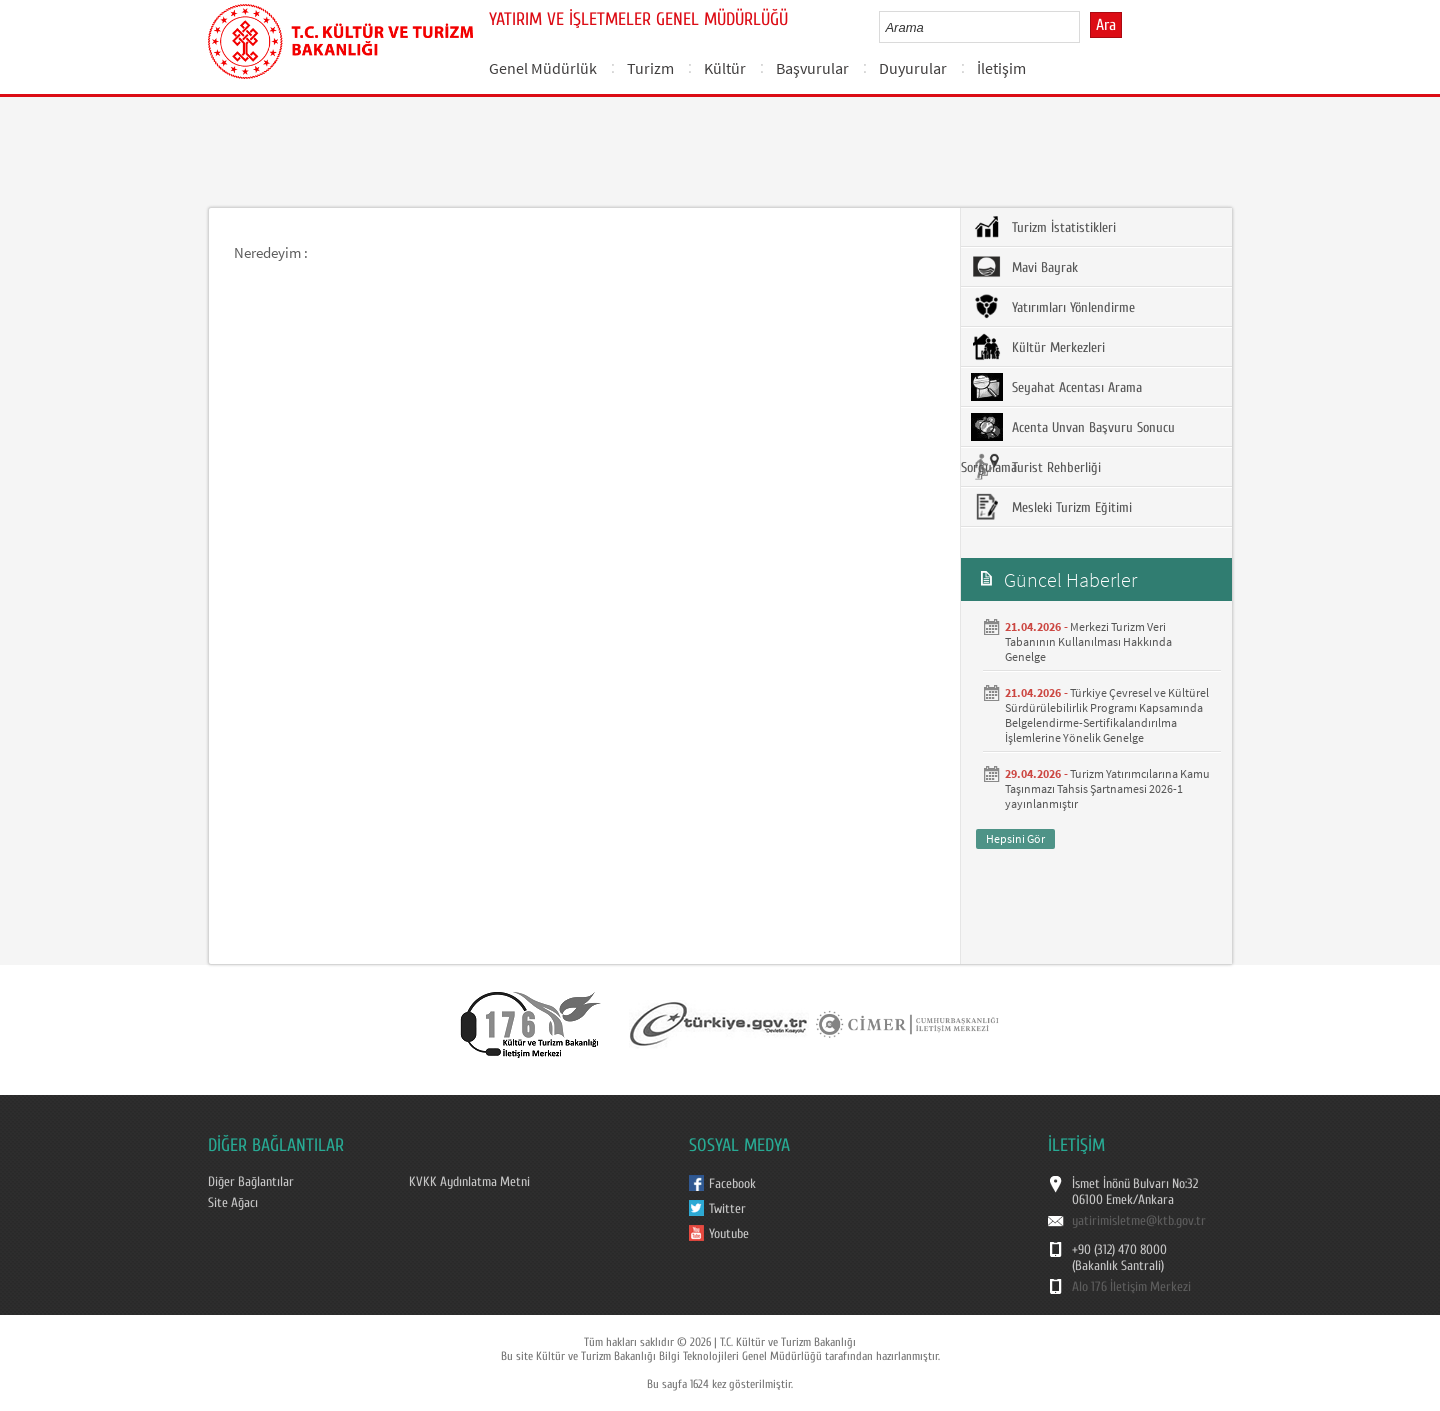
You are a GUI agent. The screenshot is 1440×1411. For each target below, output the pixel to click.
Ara (1106, 25)
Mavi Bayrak (1024, 267)
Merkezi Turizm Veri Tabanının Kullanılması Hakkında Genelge (1088, 641)
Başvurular (812, 68)
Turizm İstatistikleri (1043, 227)
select (1085, 27)
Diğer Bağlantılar (251, 1182)
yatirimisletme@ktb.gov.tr (1139, 1221)
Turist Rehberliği (1036, 467)
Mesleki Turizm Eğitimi (1051, 507)
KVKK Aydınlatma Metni (469, 1182)
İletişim (1001, 68)
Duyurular (913, 68)
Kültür (725, 68)
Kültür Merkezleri (1038, 347)
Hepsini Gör (1015, 838)
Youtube (729, 1234)
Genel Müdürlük (543, 68)
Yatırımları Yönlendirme (1053, 307)
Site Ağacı (233, 1203)
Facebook (732, 1184)
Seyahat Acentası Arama (1056, 387)
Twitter (727, 1209)
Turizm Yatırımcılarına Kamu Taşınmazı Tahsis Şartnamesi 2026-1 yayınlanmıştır (1107, 788)
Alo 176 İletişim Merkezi (1131, 1287)
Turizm (650, 68)
